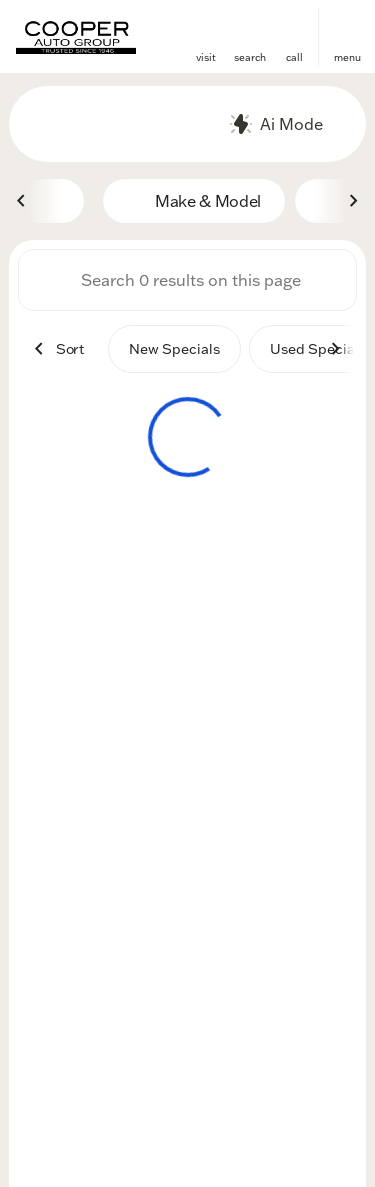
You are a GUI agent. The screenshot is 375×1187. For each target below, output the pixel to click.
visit (206, 57)
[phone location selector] (294, 28)
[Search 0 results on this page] (187, 280)
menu (347, 57)
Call (294, 57)
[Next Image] (353, 201)
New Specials (174, 349)
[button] (206, 36)
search (250, 57)
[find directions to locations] (206, 28)
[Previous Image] (22, 201)
